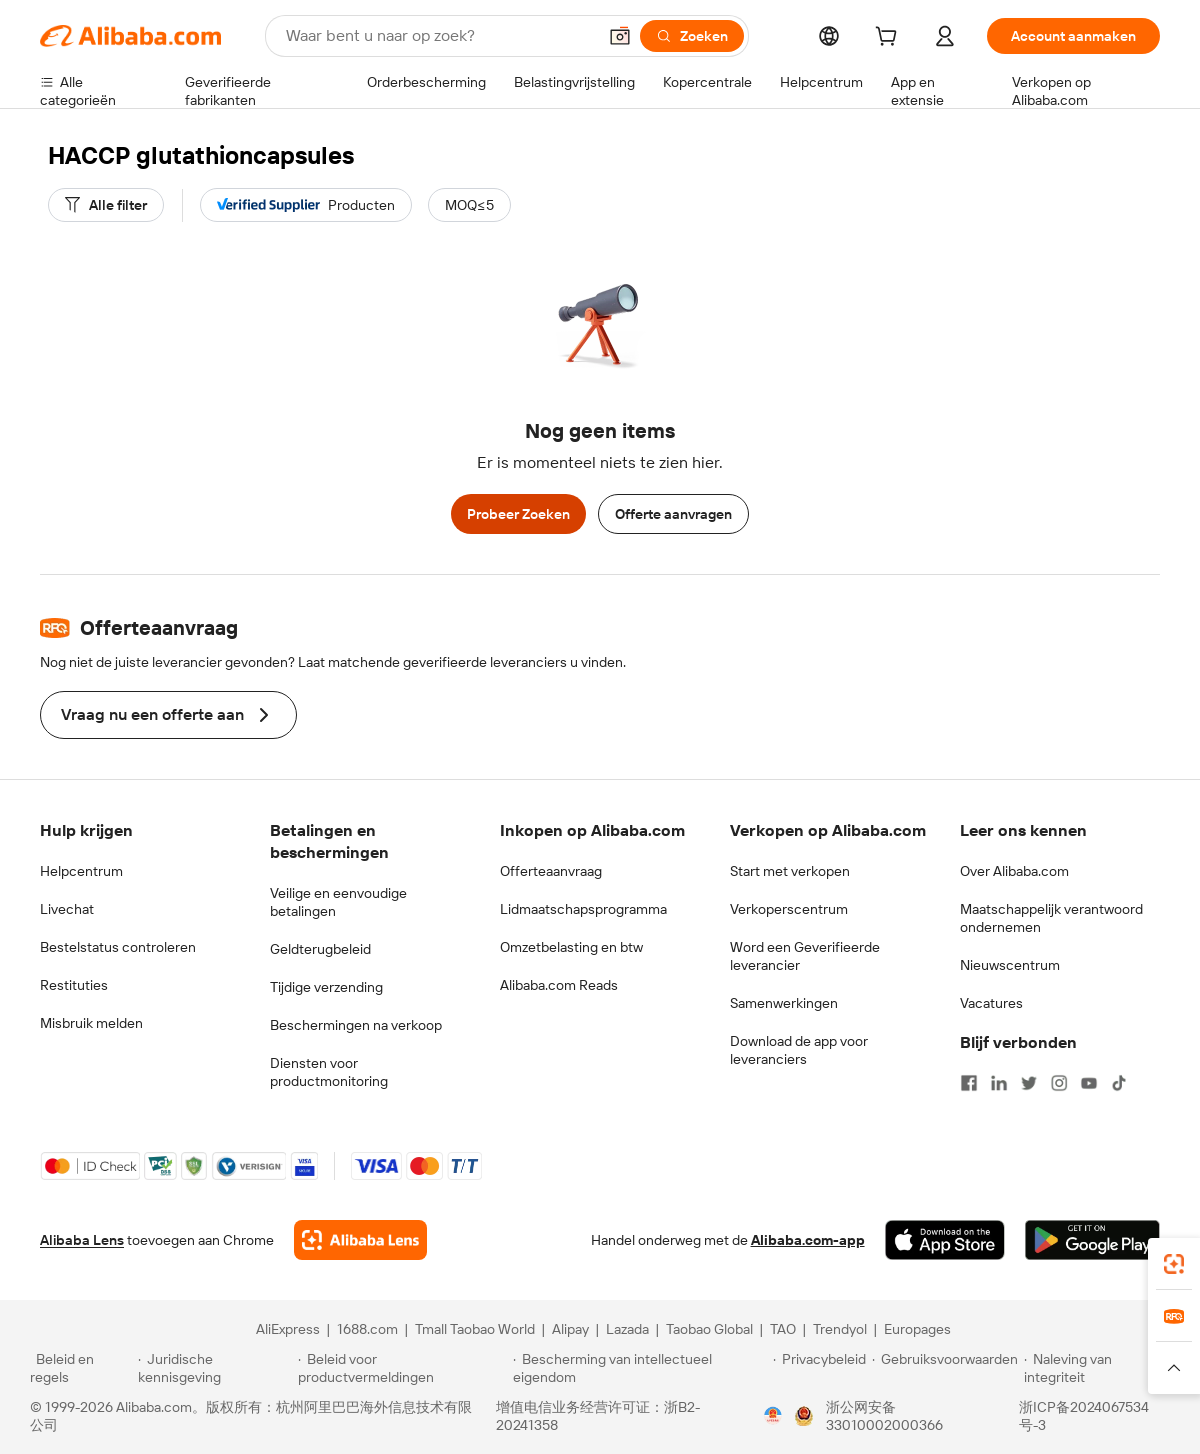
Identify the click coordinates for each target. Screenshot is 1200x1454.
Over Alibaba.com (1014, 871)
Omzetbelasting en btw (571, 947)
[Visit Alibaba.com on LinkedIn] (999, 1083)
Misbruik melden (91, 1023)
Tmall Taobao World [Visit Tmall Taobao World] (475, 1329)
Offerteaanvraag (551, 871)
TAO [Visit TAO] (783, 1329)
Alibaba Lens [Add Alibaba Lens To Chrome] (82, 1240)
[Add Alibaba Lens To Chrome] (360, 1240)
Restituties (74, 985)
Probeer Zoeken (518, 514)
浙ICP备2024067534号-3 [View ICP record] (1084, 1416)
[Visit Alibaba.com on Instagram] (1059, 1083)
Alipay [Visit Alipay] (570, 1329)
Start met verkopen (790, 871)
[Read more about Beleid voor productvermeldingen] (402, 1368)
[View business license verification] (773, 1416)
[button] (620, 36)
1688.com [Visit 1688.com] (367, 1329)
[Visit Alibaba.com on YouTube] (1089, 1083)
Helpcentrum (81, 871)
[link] (1174, 1264)
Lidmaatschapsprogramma (583, 909)
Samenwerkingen (784, 1003)
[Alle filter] (106, 205)
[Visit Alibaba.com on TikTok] (1119, 1083)
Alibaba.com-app (808, 1240)
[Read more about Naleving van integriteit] (1097, 1368)
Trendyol (840, 1329)
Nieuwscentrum (1010, 965)
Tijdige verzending (326, 987)
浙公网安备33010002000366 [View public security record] (884, 1416)
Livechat (67, 909)
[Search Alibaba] (439, 36)
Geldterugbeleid (320, 949)
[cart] (890, 39)
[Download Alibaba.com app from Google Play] (1092, 1240)
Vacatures (991, 1003)
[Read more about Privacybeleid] (819, 1368)
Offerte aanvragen (673, 514)
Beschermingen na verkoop (356, 1025)
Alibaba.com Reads (559, 985)
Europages (917, 1329)
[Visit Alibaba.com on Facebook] (969, 1083)
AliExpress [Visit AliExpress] (288, 1329)
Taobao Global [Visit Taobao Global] (709, 1329)
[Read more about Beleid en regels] (81, 1368)
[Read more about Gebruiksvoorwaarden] (945, 1368)
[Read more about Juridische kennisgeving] (215, 1368)
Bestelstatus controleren (118, 947)
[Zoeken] (692, 36)
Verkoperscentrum (789, 909)
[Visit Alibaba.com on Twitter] (1029, 1083)
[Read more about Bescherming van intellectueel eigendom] (640, 1368)
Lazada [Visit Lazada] (627, 1329)
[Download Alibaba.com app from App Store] (945, 1240)
